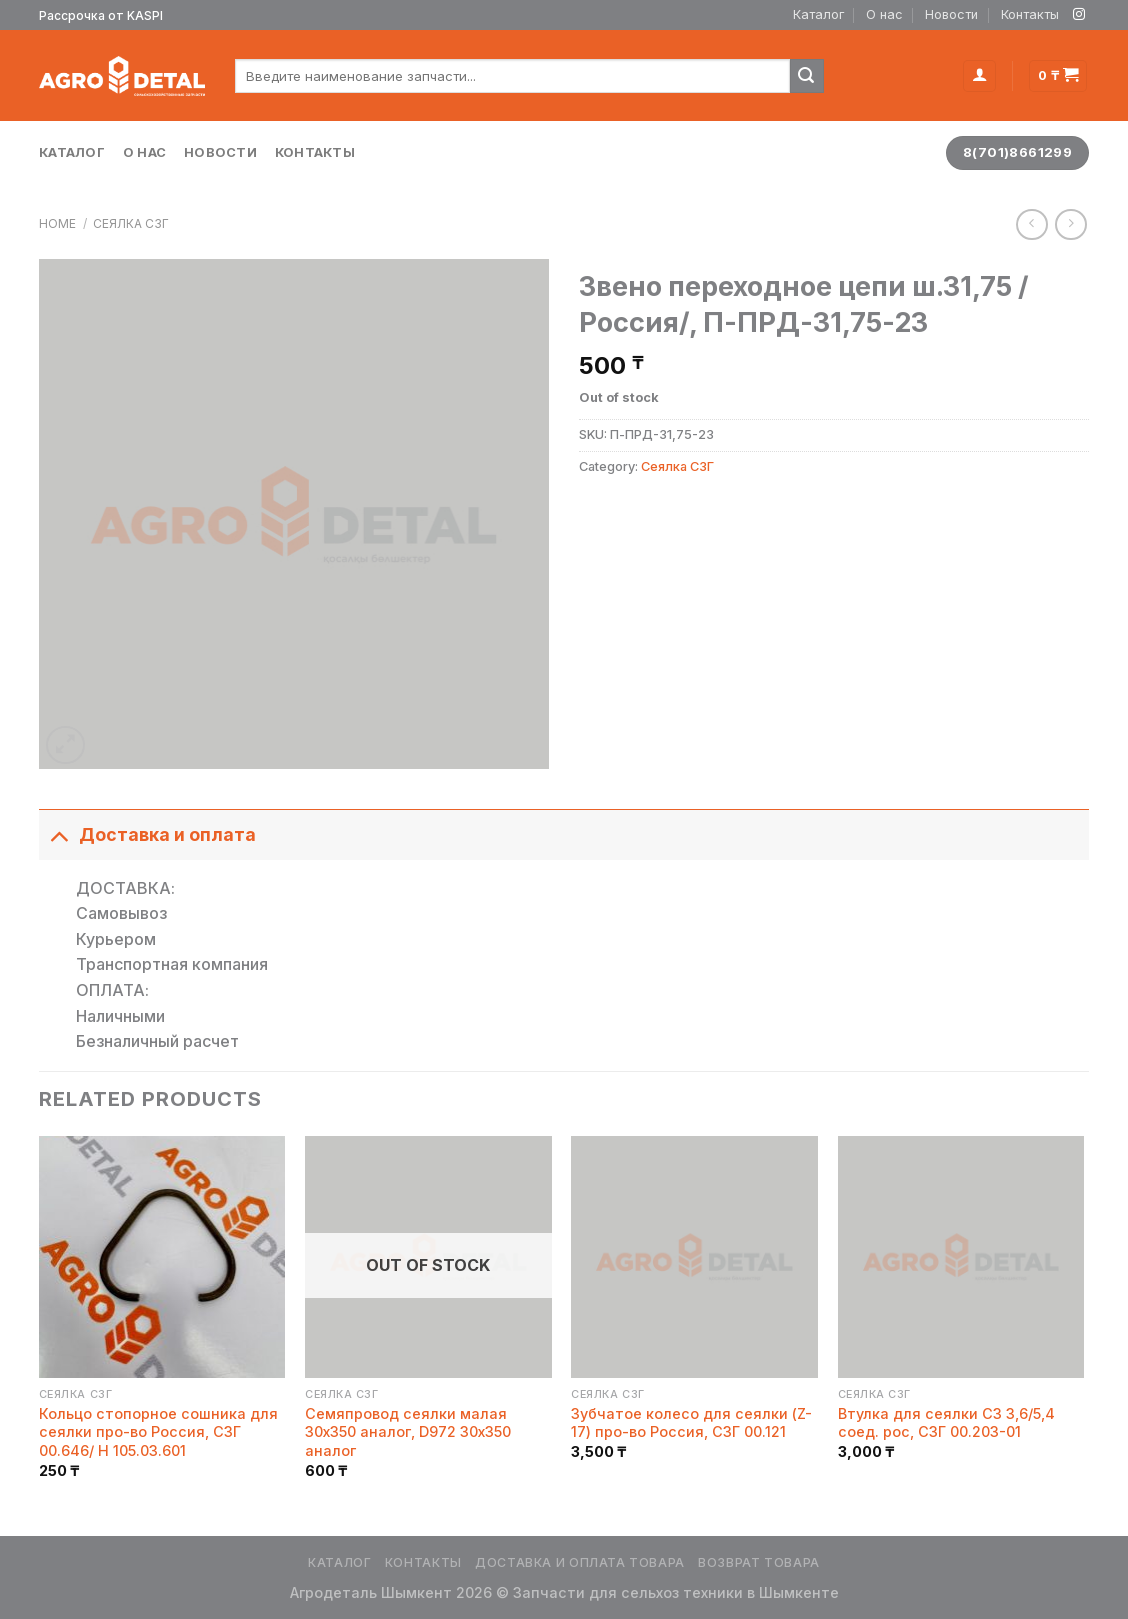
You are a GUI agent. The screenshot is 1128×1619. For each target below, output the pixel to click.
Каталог (818, 14)
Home (57, 223)
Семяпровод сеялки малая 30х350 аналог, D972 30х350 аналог (408, 1432)
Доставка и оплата (147, 834)
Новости (951, 14)
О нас (884, 14)
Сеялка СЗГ (131, 223)
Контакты (1030, 14)
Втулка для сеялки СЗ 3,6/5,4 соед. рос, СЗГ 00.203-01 (946, 1423)
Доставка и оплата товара (580, 1562)
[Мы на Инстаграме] (1079, 15)
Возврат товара (759, 1562)
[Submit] (807, 76)
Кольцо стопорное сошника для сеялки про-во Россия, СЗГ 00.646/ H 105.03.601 (158, 1432)
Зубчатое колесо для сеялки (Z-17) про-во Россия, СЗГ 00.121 (691, 1423)
